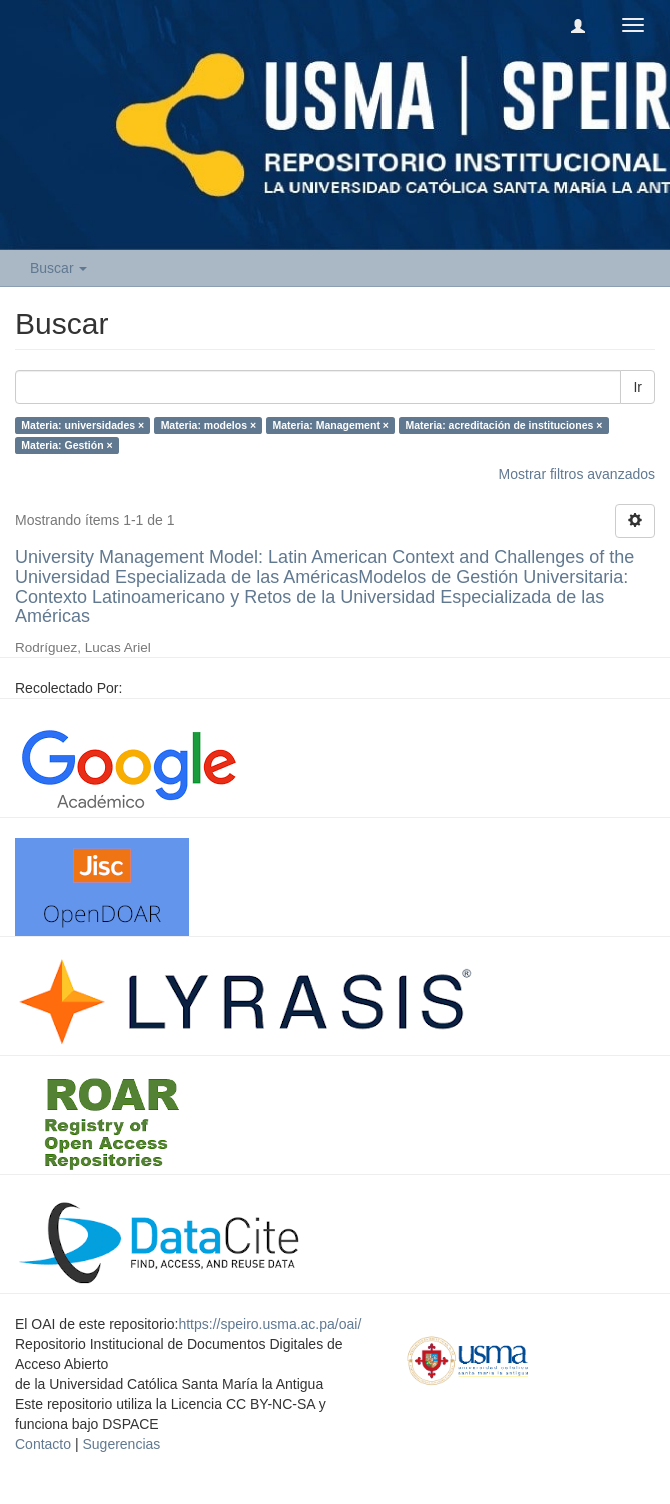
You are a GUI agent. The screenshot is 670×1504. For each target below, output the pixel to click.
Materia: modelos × (208, 425)
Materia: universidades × (82, 425)
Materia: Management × (331, 425)
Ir (637, 387)
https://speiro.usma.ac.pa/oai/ (269, 1324)
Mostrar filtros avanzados (577, 474)
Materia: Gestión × (66, 445)
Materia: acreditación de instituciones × (503, 425)
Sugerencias (121, 1444)
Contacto (43, 1444)
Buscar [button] (58, 268)
